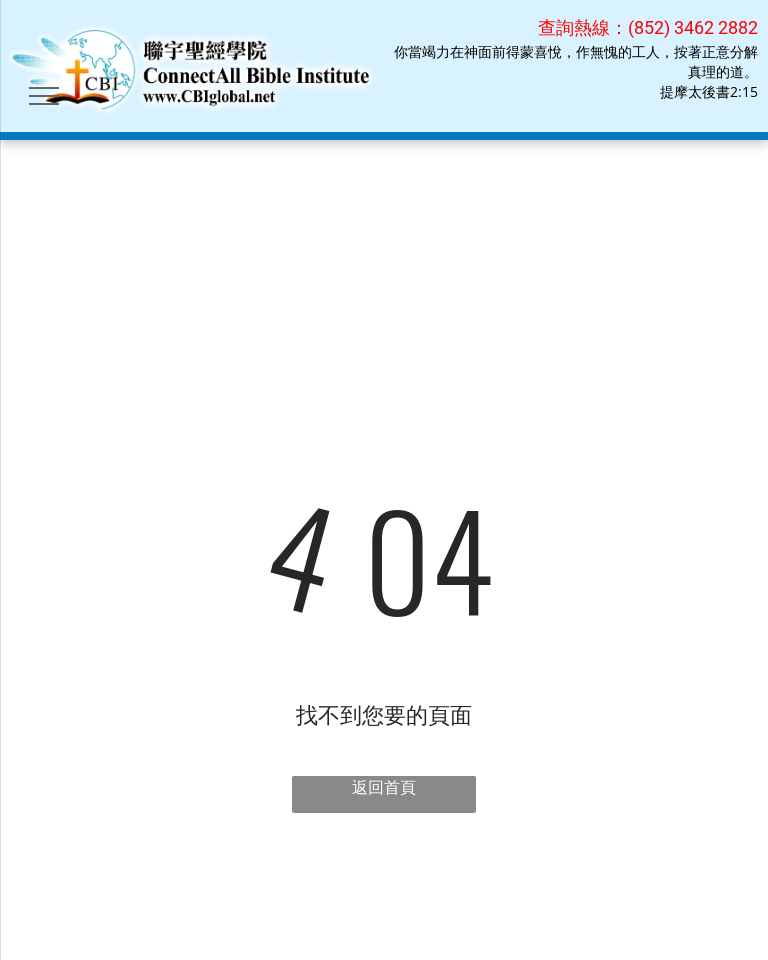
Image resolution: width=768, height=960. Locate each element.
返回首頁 (384, 787)
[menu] (44, 96)
